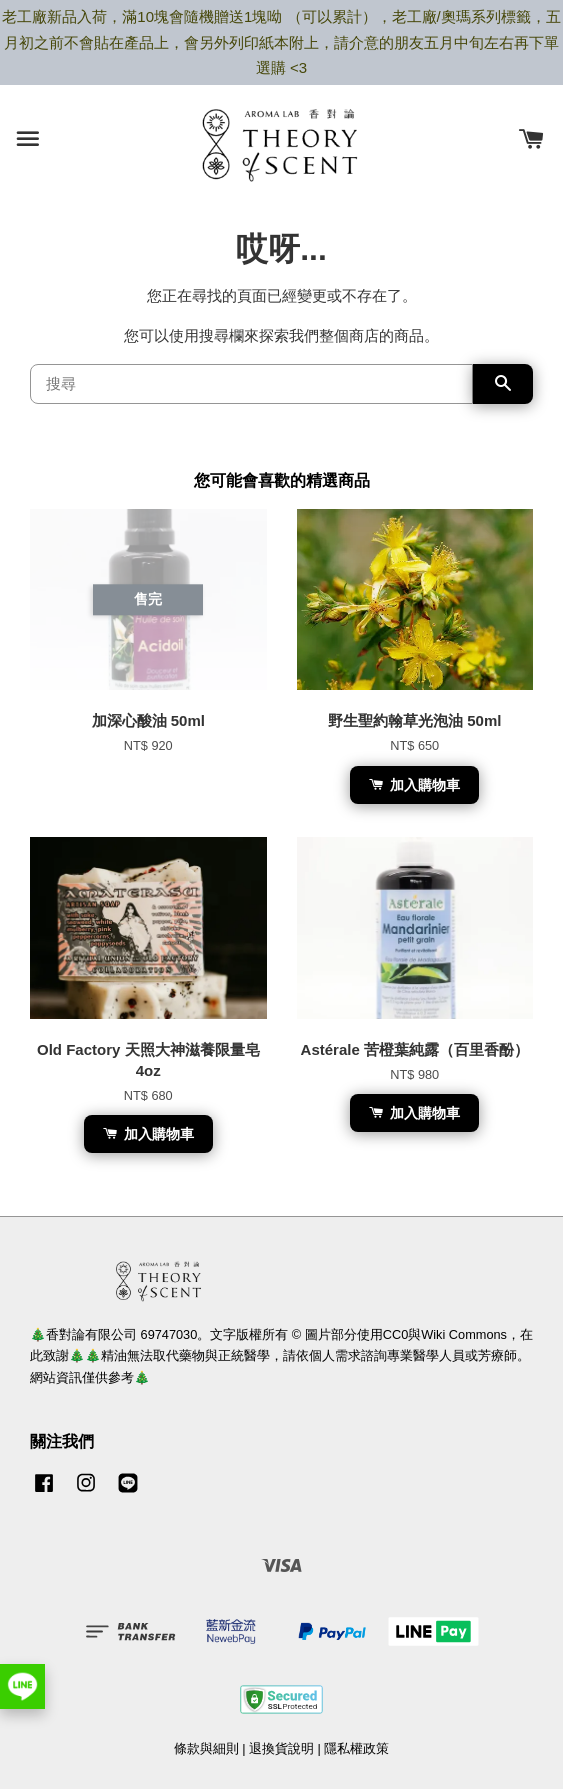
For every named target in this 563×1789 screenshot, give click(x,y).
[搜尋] (251, 384)
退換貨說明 (281, 1748)
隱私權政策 (356, 1748)
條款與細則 (206, 1748)
